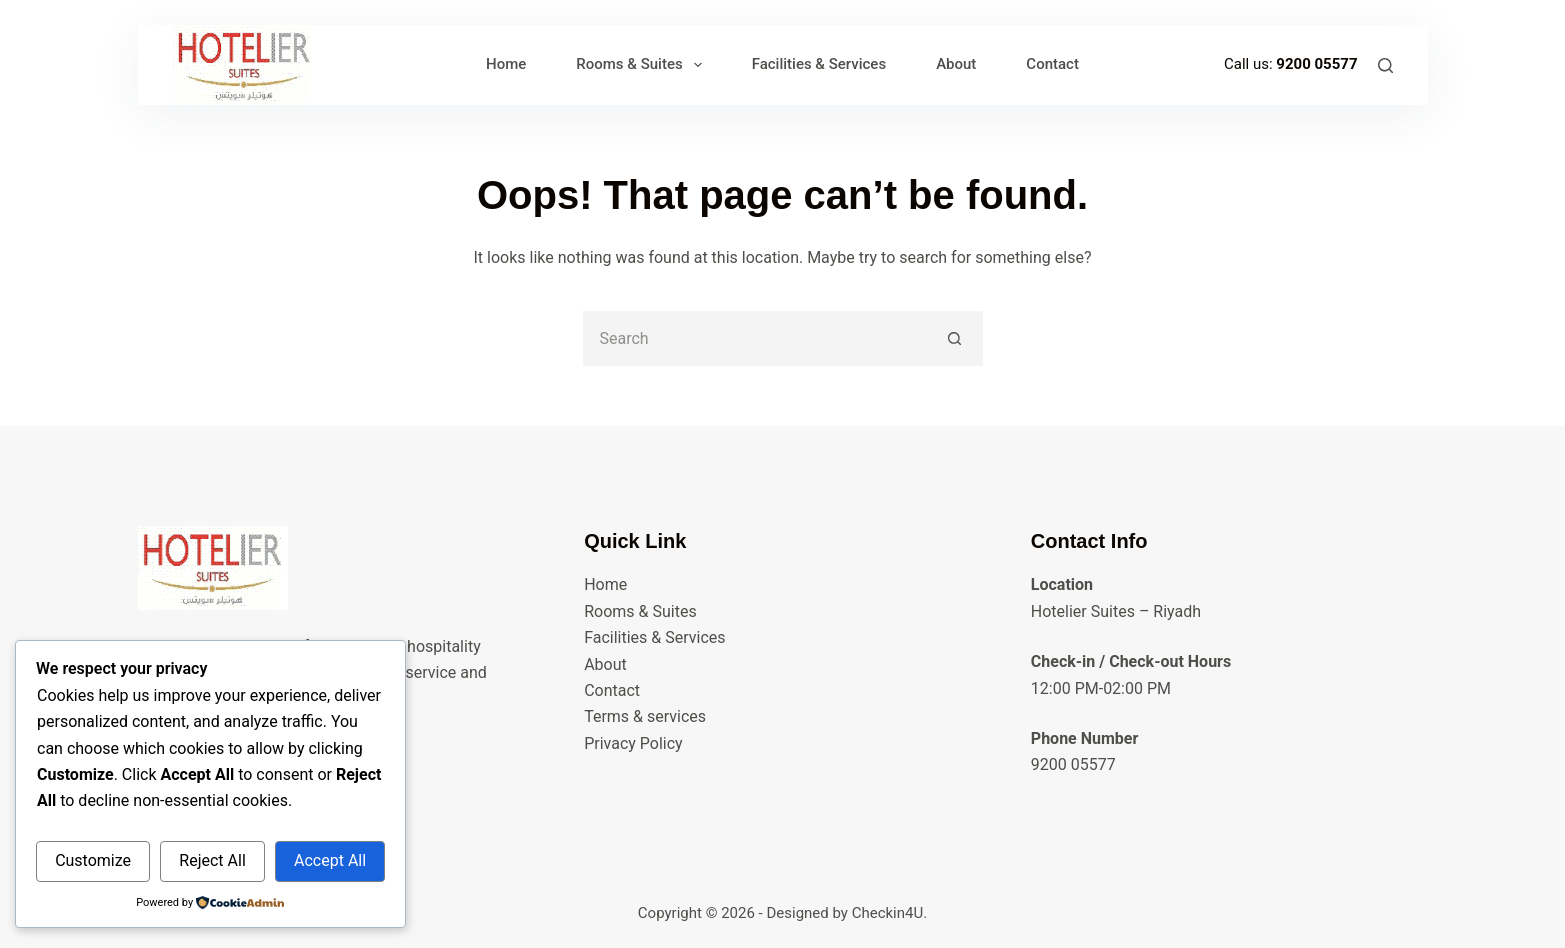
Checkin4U (888, 913)
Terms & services (645, 716)
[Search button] (955, 338)
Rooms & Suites (642, 65)
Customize (93, 860)
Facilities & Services (819, 64)
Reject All (212, 860)
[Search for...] (755, 338)
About (956, 64)
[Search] (1385, 65)
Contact (1052, 64)
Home (506, 64)
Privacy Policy (633, 743)
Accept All (330, 860)
